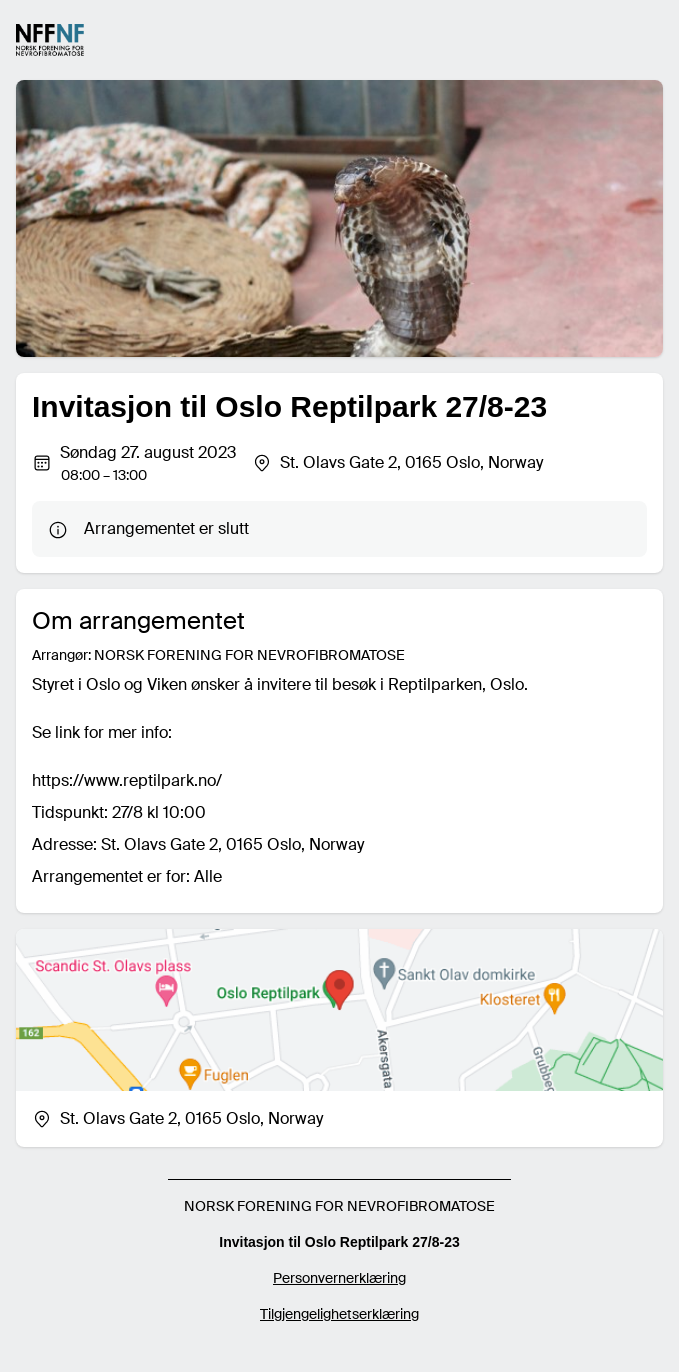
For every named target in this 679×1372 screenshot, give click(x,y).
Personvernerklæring (339, 1278)
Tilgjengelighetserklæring (339, 1314)
